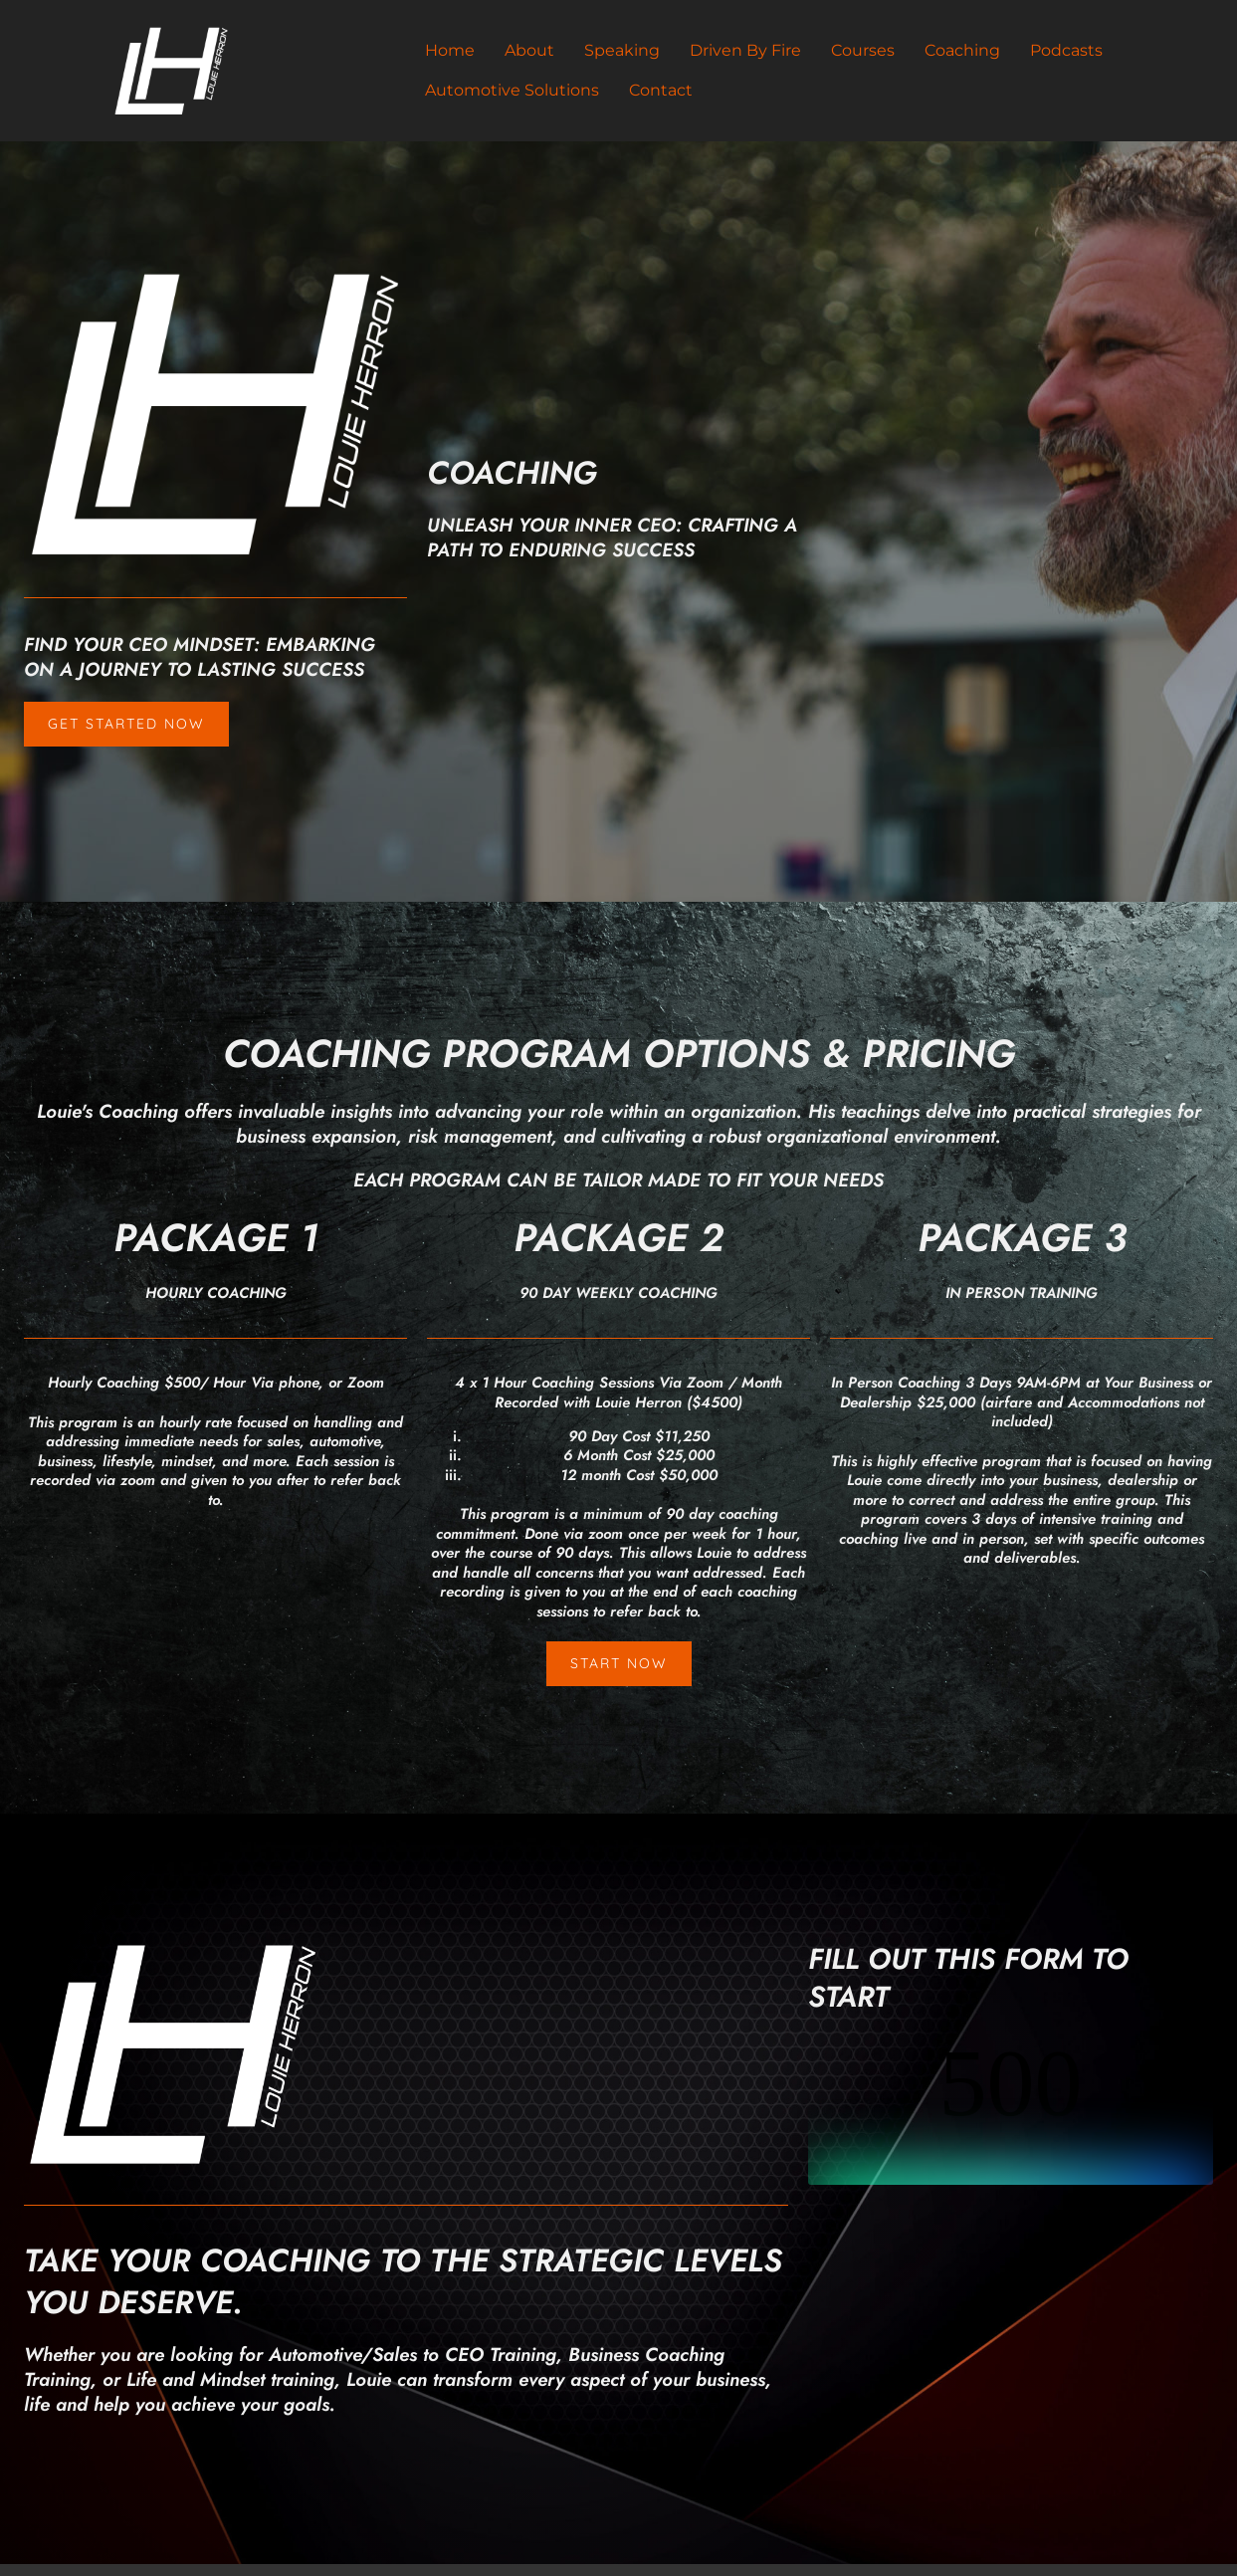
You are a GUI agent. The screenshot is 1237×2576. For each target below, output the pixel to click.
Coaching (962, 50)
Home (450, 50)
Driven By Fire (745, 50)
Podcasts (1066, 50)
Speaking (622, 50)
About (529, 50)
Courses (863, 50)
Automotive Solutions (512, 90)
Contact (661, 90)
